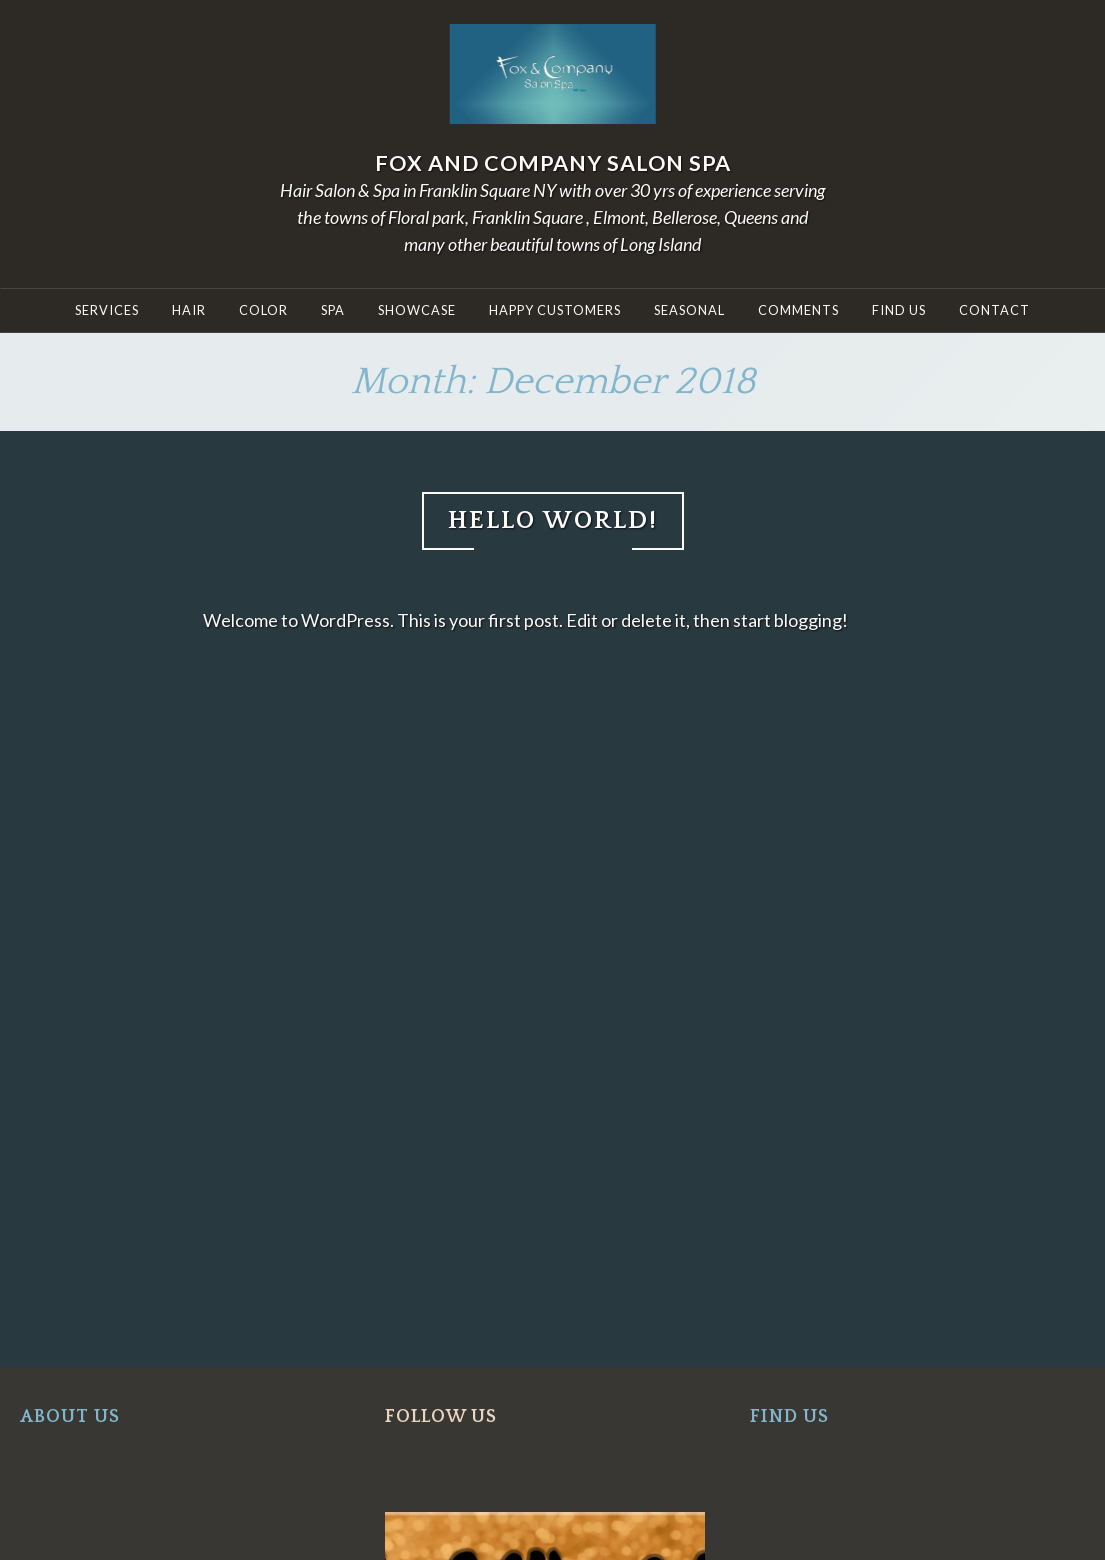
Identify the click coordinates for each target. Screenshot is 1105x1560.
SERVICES (107, 310)
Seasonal (689, 310)
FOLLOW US (441, 1417)
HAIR (189, 310)
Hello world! (553, 520)
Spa (333, 310)
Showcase (417, 310)
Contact (994, 310)
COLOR (263, 310)
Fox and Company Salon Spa (553, 163)
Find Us (899, 310)
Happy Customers (555, 310)
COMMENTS (798, 310)
